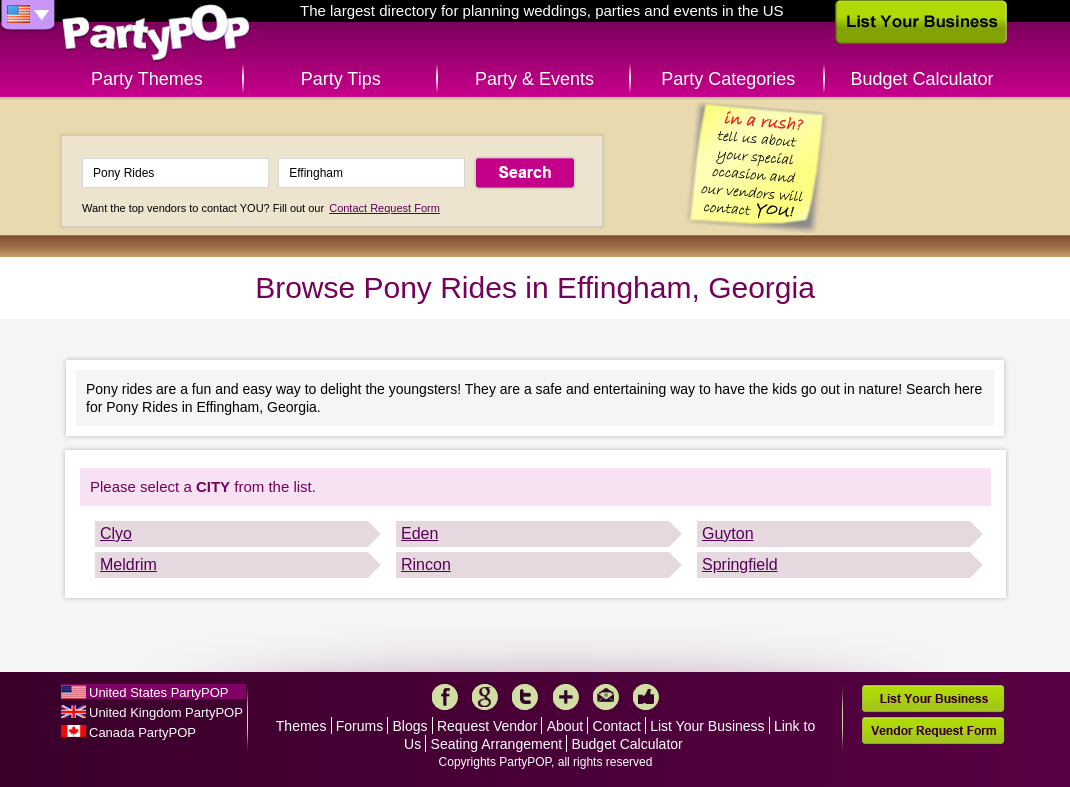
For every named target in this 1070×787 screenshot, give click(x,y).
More (566, 697)
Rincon (426, 564)
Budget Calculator (922, 79)
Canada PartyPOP (142, 732)
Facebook (445, 697)
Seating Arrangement (497, 744)
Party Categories (728, 79)
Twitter (525, 697)
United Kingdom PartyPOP (166, 712)
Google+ (485, 697)
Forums (359, 726)
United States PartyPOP (158, 692)
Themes (301, 726)
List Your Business (707, 726)
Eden (419, 533)
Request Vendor (487, 726)
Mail (606, 697)
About (565, 726)
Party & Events (534, 79)
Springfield (740, 564)
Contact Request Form (384, 208)
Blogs (410, 726)
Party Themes (147, 79)
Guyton (728, 533)
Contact (617, 726)
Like (646, 697)
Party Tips (341, 79)
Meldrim (128, 564)
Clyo (116, 533)
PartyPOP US (156, 33)
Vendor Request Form (933, 730)
